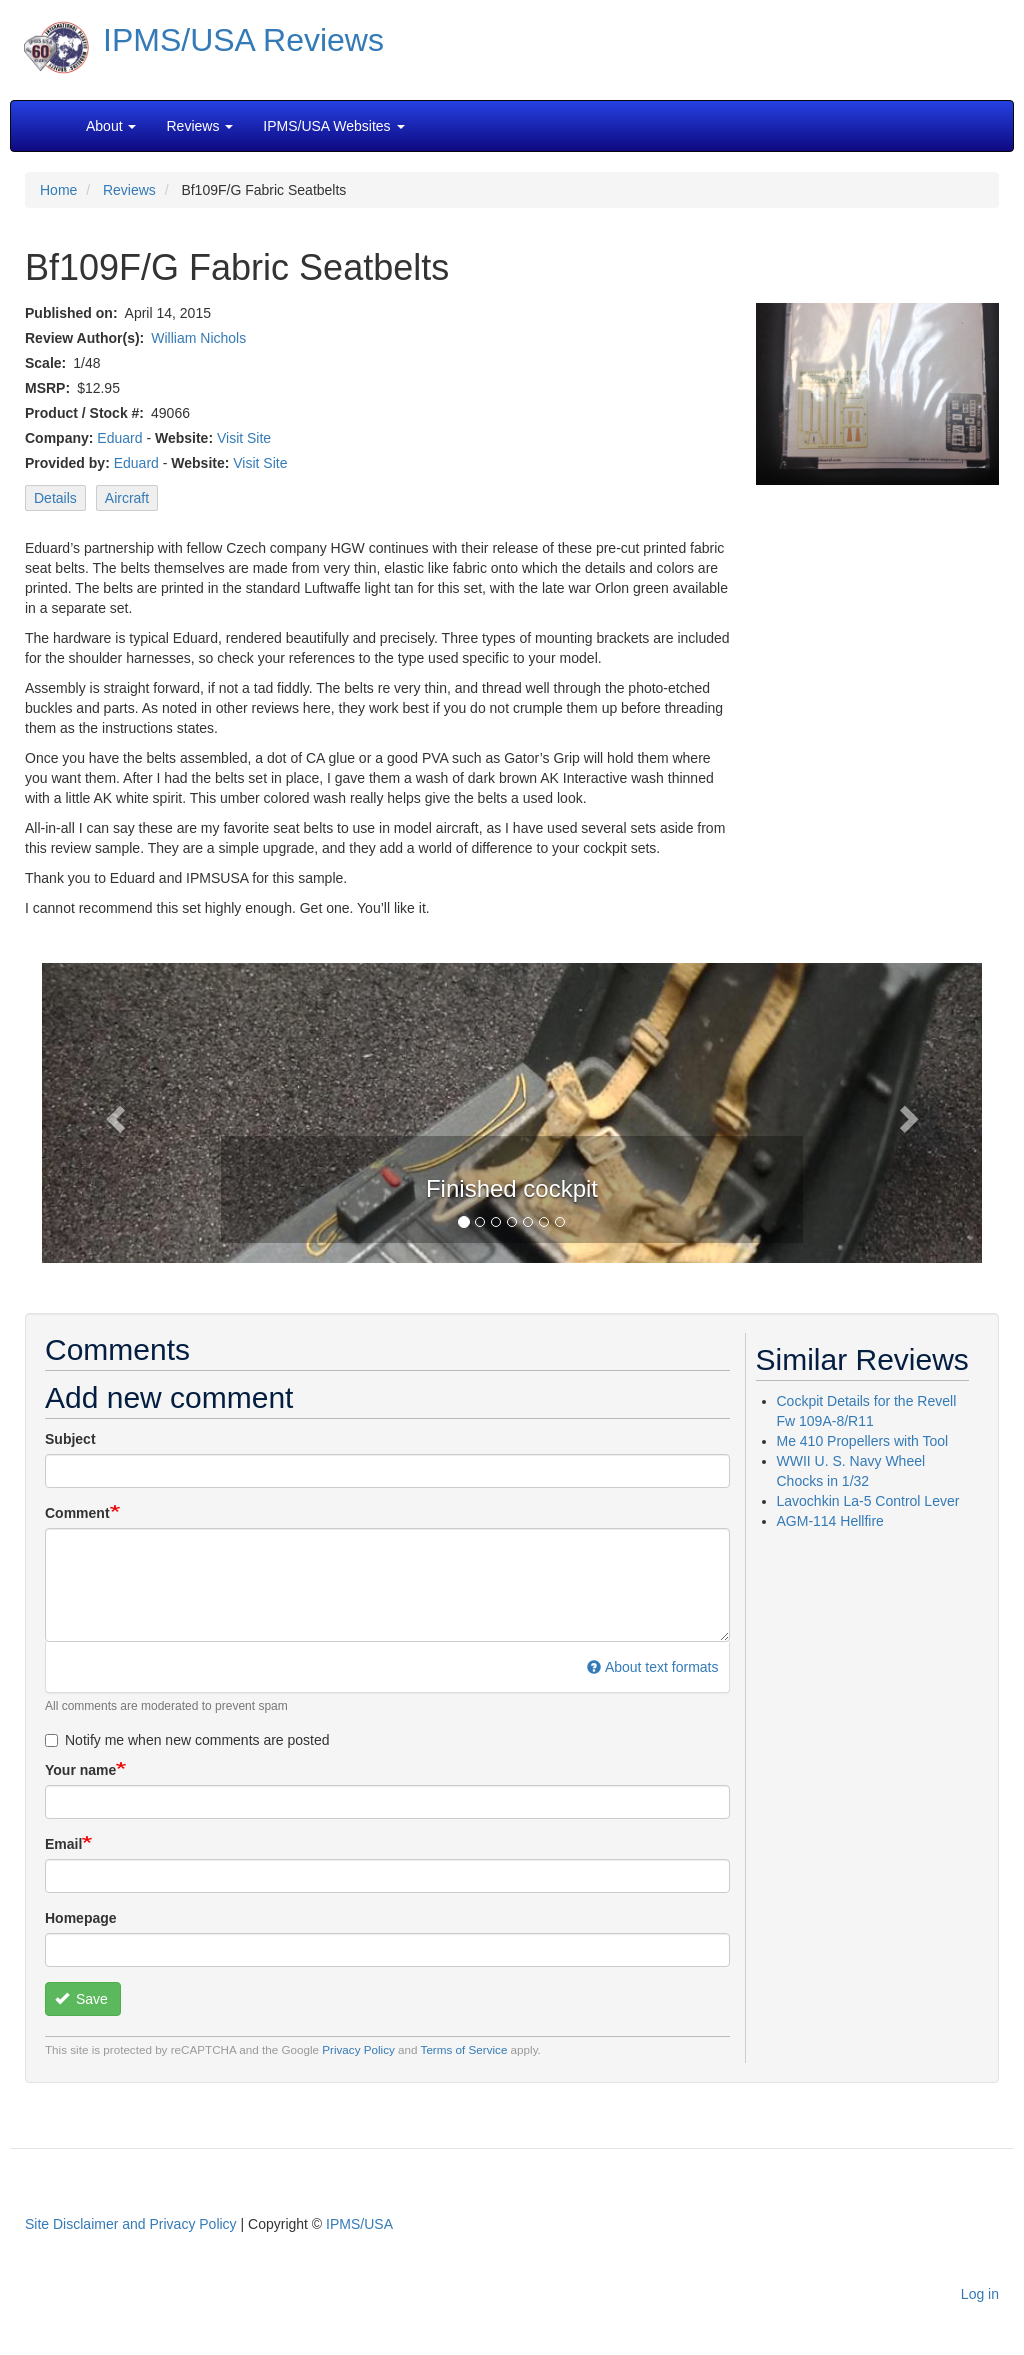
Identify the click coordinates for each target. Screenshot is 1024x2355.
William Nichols (198, 338)
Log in (980, 2294)
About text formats (652, 1667)
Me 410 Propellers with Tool (863, 1441)
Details (55, 498)
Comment (77, 1513)
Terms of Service (464, 2049)
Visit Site (244, 438)
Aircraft (127, 498)
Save (81, 1999)
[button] (112, 1113)
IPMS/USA (359, 2224)
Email (63, 1844)
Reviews (129, 190)
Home (58, 190)
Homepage (81, 1918)
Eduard (119, 438)
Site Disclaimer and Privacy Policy (131, 2224)
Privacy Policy (358, 2049)
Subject (70, 1439)
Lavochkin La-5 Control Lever (868, 1501)
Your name (80, 1770)
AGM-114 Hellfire (830, 1521)
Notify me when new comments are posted (187, 1740)
